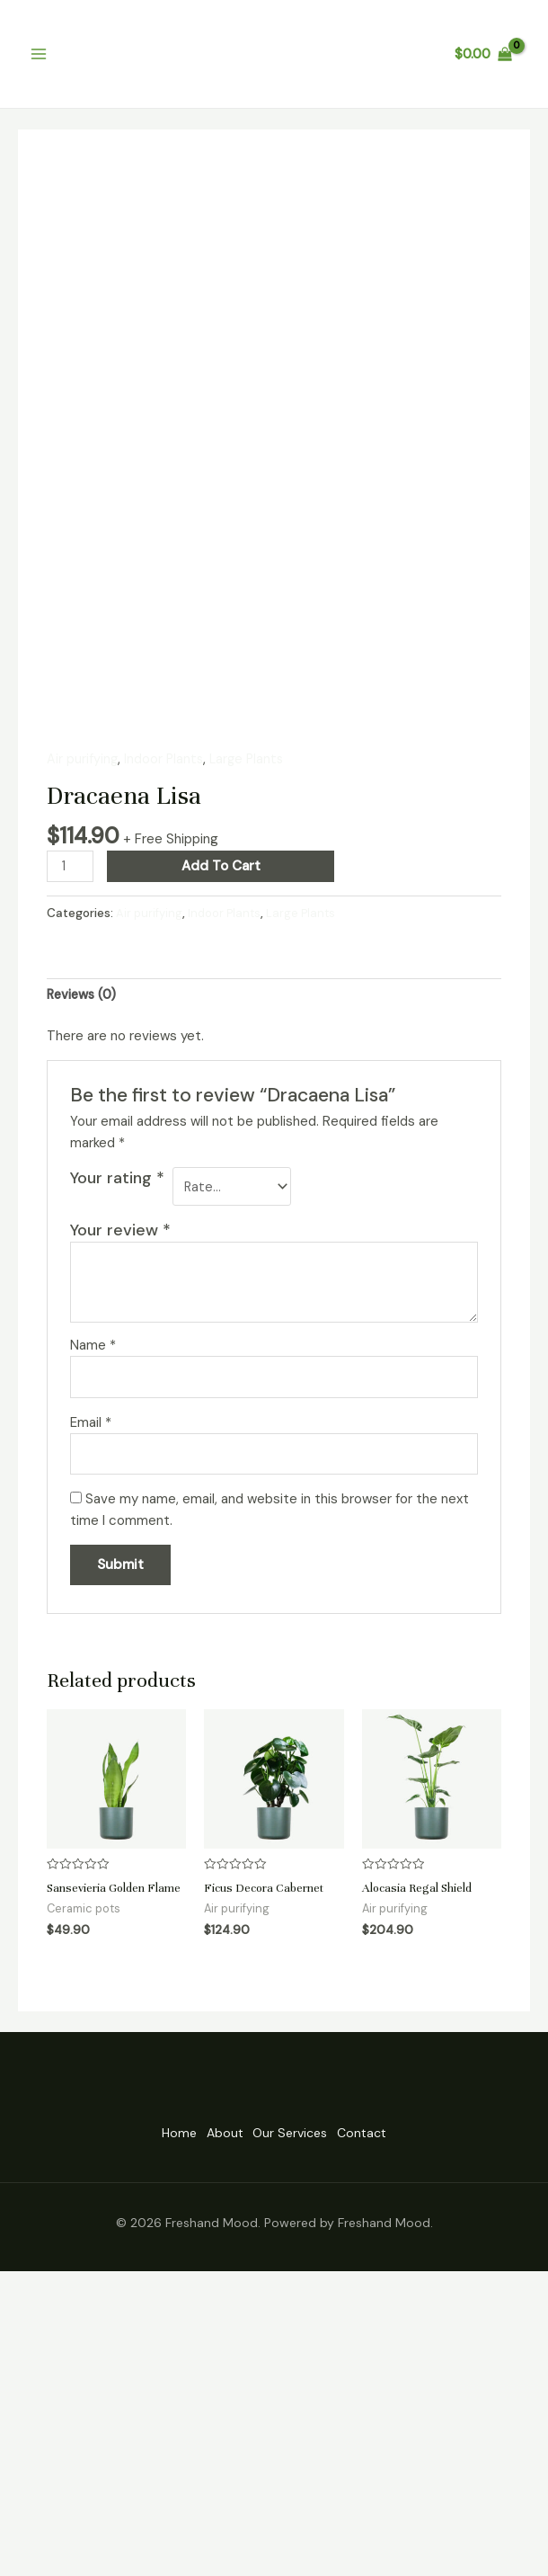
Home (150, 2440)
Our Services (299, 2440)
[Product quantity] (71, 1153)
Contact (390, 2440)
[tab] (84, 1282)
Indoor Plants (165, 1045)
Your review (120, 1521)
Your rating (117, 1466)
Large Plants (250, 1045)
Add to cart (222, 1153)
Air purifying (83, 1045)
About (215, 2440)
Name (93, 1636)
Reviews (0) (84, 1282)
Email (90, 1715)
